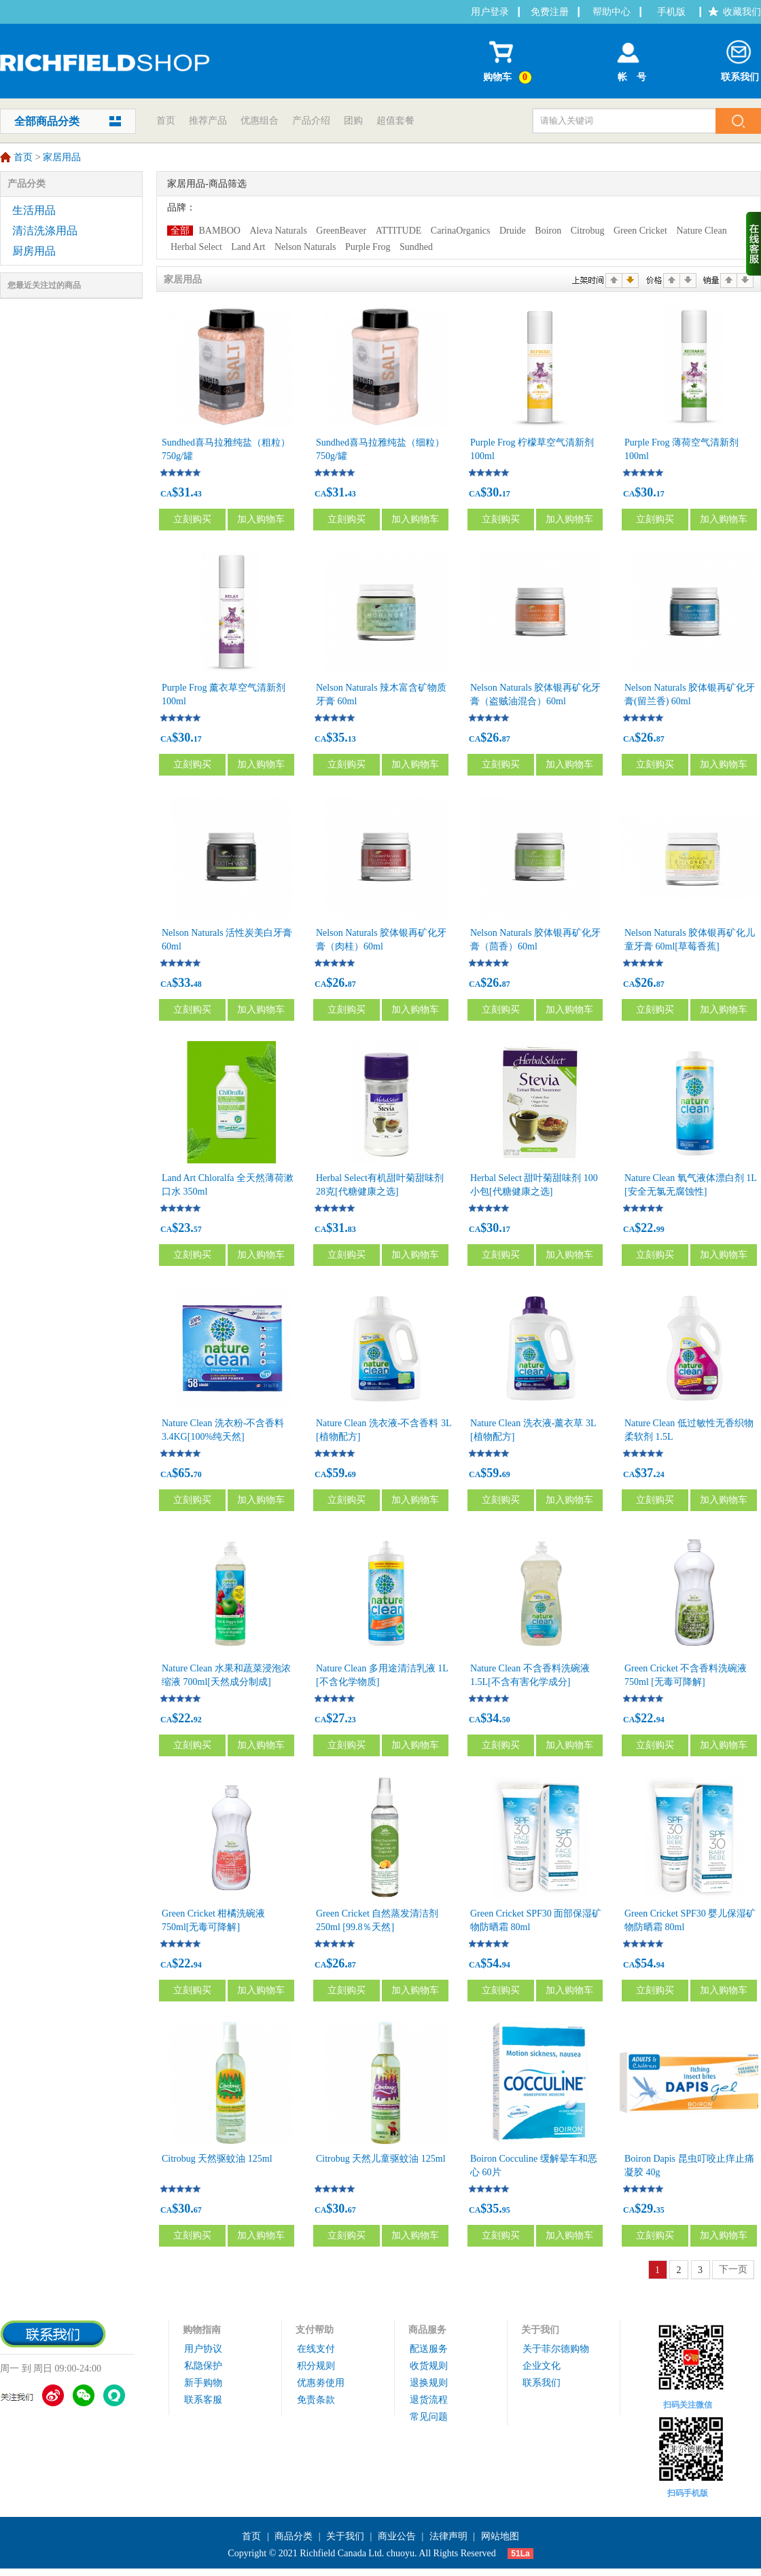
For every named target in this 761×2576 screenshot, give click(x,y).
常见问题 (429, 2417)
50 (506, 1719)
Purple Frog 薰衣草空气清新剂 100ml (223, 694)
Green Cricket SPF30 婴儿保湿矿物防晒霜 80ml (690, 1920)
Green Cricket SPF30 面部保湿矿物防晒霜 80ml (535, 1920)
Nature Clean (701, 230)
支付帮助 (315, 2330)
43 (198, 493)
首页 (165, 120)
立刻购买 (192, 519)
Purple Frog (368, 247)
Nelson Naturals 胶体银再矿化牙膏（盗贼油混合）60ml (535, 694)
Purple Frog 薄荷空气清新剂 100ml (681, 449)
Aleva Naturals (277, 230)
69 (352, 1474)
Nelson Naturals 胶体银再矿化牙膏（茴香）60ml (535, 939)
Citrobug (588, 230)
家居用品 (62, 158)
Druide (512, 230)
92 (198, 1719)
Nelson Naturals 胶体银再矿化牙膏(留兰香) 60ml (689, 694)
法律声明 (448, 2536)
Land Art (248, 247)
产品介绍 (311, 120)
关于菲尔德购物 (556, 2349)
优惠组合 (260, 120)
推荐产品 (208, 120)
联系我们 (740, 58)
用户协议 (203, 2349)
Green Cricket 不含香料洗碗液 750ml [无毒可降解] (685, 1675)
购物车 (509, 59)
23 (352, 1719)
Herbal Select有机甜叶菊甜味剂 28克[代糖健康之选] (380, 1185)
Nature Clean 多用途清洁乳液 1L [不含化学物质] (382, 1675)
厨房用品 (34, 251)
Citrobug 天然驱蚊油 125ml (217, 2159)
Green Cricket (640, 230)
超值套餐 (395, 120)
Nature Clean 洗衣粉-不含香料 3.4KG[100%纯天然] (223, 1430)
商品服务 (427, 2330)
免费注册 (550, 12)
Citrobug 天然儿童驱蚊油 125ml (381, 2159)
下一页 (733, 2269)
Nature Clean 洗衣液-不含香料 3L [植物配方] (383, 1430)
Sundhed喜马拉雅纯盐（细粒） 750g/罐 (380, 449)
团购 (353, 120)
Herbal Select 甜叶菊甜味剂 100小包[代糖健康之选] (534, 1185)
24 (660, 1474)
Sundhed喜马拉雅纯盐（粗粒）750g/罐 (226, 449)
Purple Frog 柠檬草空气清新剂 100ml (532, 449)
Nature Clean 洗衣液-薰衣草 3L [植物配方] (533, 1430)
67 (198, 2210)
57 (198, 1229)
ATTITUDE (399, 230)
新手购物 (203, 2383)
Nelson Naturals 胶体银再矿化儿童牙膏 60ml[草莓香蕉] (689, 939)
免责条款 (316, 2400)
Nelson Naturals (305, 247)
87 (506, 739)
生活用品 (34, 210)
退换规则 (429, 2383)
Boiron (548, 230)
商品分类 (294, 2536)
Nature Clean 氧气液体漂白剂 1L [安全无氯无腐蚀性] (690, 1185)
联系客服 (203, 2400)
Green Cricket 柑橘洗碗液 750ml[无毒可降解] (213, 1920)
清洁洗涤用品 (44, 230)
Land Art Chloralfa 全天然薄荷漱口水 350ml (228, 1185)
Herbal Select (196, 247)
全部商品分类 (46, 121)
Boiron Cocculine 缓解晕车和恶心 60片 (533, 2165)
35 (660, 2210)
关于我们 (540, 2330)
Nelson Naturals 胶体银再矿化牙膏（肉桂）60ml (381, 939)
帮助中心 (611, 12)
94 (660, 1719)
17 (506, 493)
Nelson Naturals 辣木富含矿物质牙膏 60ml (381, 694)
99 (660, 1229)
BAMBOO (220, 230)
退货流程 (429, 2400)
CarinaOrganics (461, 230)
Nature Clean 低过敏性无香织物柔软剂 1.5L (689, 1430)
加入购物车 (261, 519)
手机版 (671, 12)
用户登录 (490, 12)
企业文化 (542, 2366)
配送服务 (429, 2349)
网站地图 (500, 2536)
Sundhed (416, 247)
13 (352, 739)
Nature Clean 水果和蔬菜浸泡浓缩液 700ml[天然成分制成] (226, 1675)
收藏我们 (742, 12)
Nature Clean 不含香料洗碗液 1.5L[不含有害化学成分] (530, 1675)
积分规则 (316, 2366)
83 (352, 1229)
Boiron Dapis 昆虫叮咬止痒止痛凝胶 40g (689, 2165)
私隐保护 (203, 2366)
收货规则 (429, 2366)
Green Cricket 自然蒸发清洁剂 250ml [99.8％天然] (377, 1920)
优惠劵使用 (320, 2383)
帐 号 (628, 58)
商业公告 (397, 2536)
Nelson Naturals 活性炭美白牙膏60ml (227, 939)
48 (198, 984)
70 (198, 1474)
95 (506, 2210)
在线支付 (316, 2349)
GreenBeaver (341, 230)
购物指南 (202, 2330)
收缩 (753, 244)
